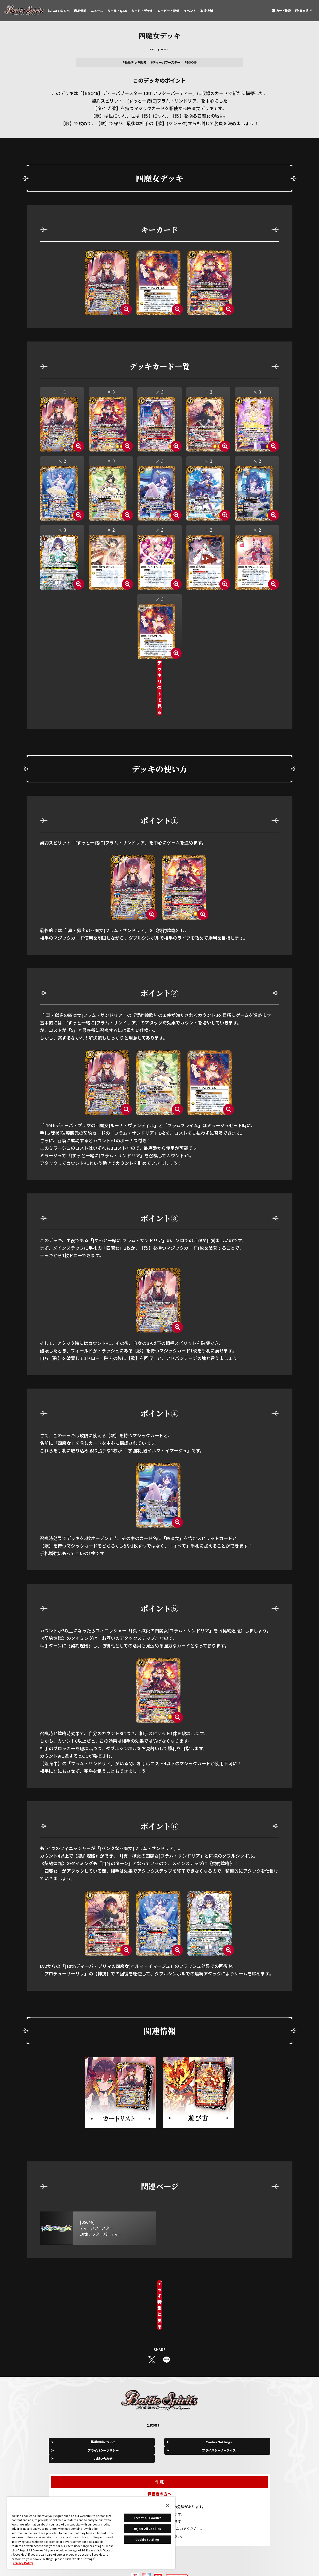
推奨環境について (71, 2384)
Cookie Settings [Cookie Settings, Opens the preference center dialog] (147, 2539)
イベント (190, 10)
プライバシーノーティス (205, 2384)
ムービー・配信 (168, 10)
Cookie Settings (116, 2384)
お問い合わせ (250, 2384)
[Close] (167, 2505)
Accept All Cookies (147, 2518)
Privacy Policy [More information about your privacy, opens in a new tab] (23, 2563)
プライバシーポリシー (161, 2384)
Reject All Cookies (147, 2529)
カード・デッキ (142, 10)
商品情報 (80, 10)
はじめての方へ (59, 10)
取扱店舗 (206, 10)
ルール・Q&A (117, 10)
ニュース (97, 10)
